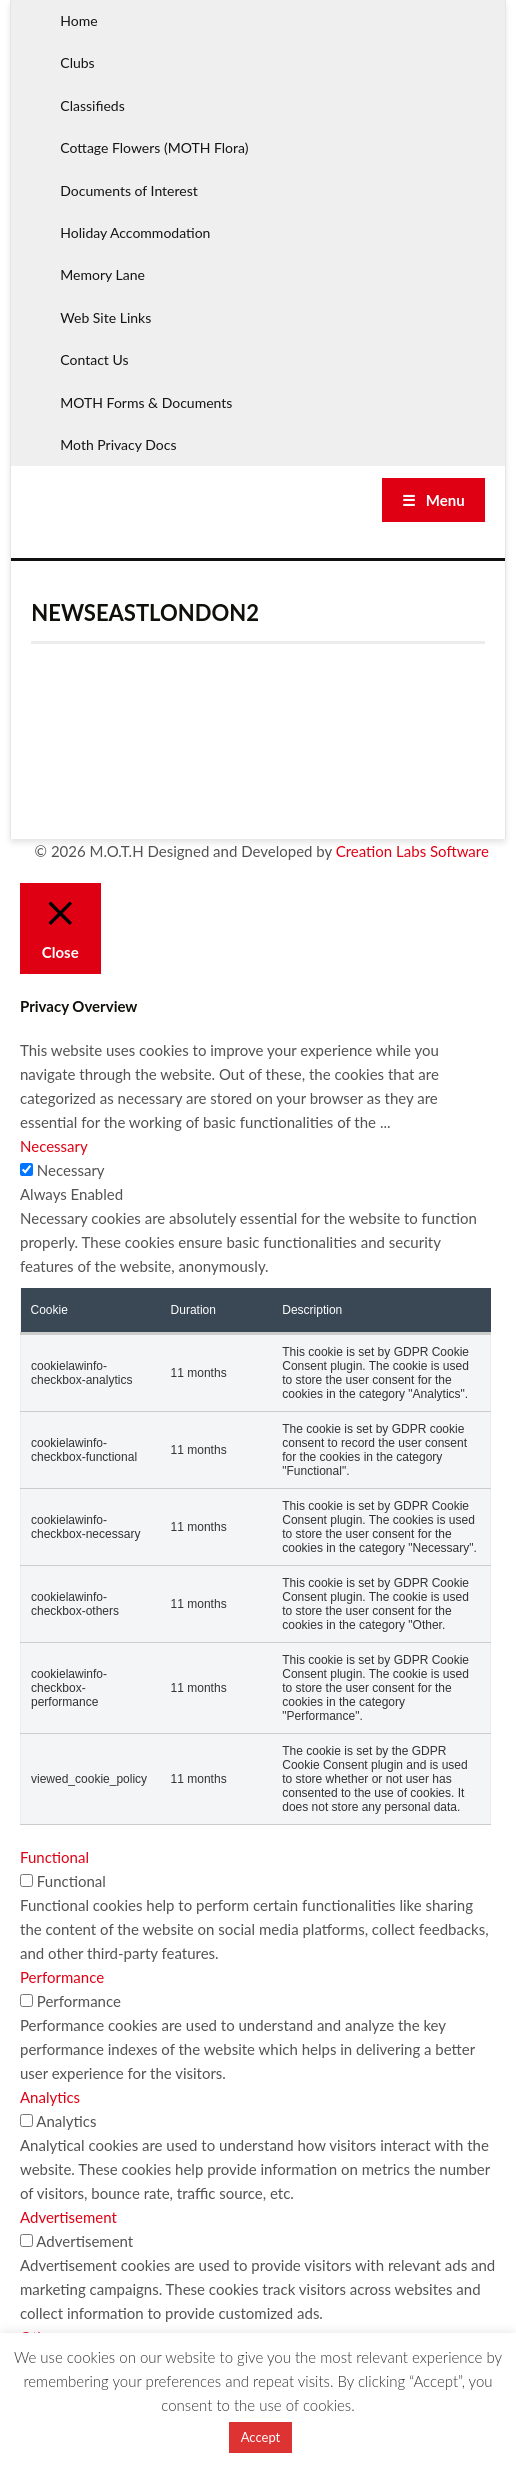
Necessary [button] (54, 1146)
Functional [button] (54, 1857)
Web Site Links (105, 317)
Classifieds (92, 105)
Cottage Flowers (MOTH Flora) (154, 147)
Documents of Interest (128, 190)
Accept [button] (261, 2437)
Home (78, 20)
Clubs (77, 62)
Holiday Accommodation (135, 232)
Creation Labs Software (412, 851)
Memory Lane (102, 274)
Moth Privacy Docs (118, 444)
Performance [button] (62, 1977)
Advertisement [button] (68, 2217)
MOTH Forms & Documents (146, 402)
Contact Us (94, 359)
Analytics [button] (50, 2097)
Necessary (71, 1170)
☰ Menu (433, 500)
